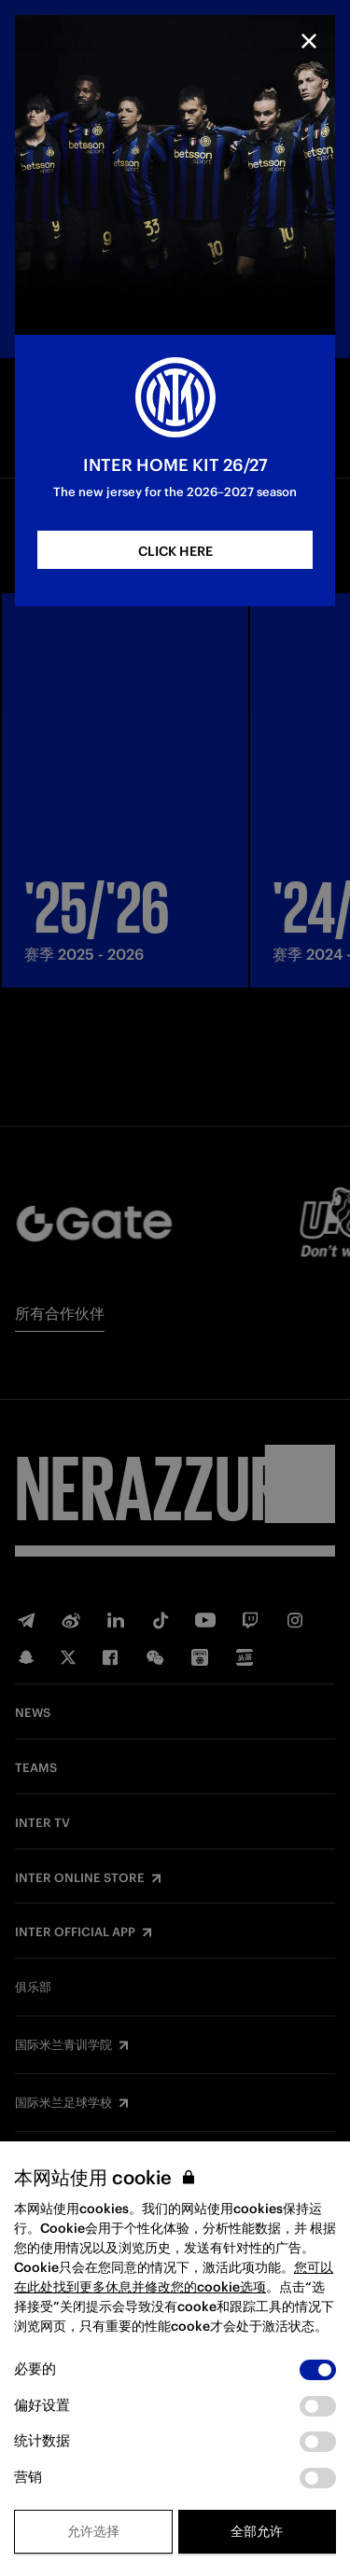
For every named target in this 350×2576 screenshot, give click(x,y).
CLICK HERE (175, 551)
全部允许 (257, 2531)
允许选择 (93, 2531)
